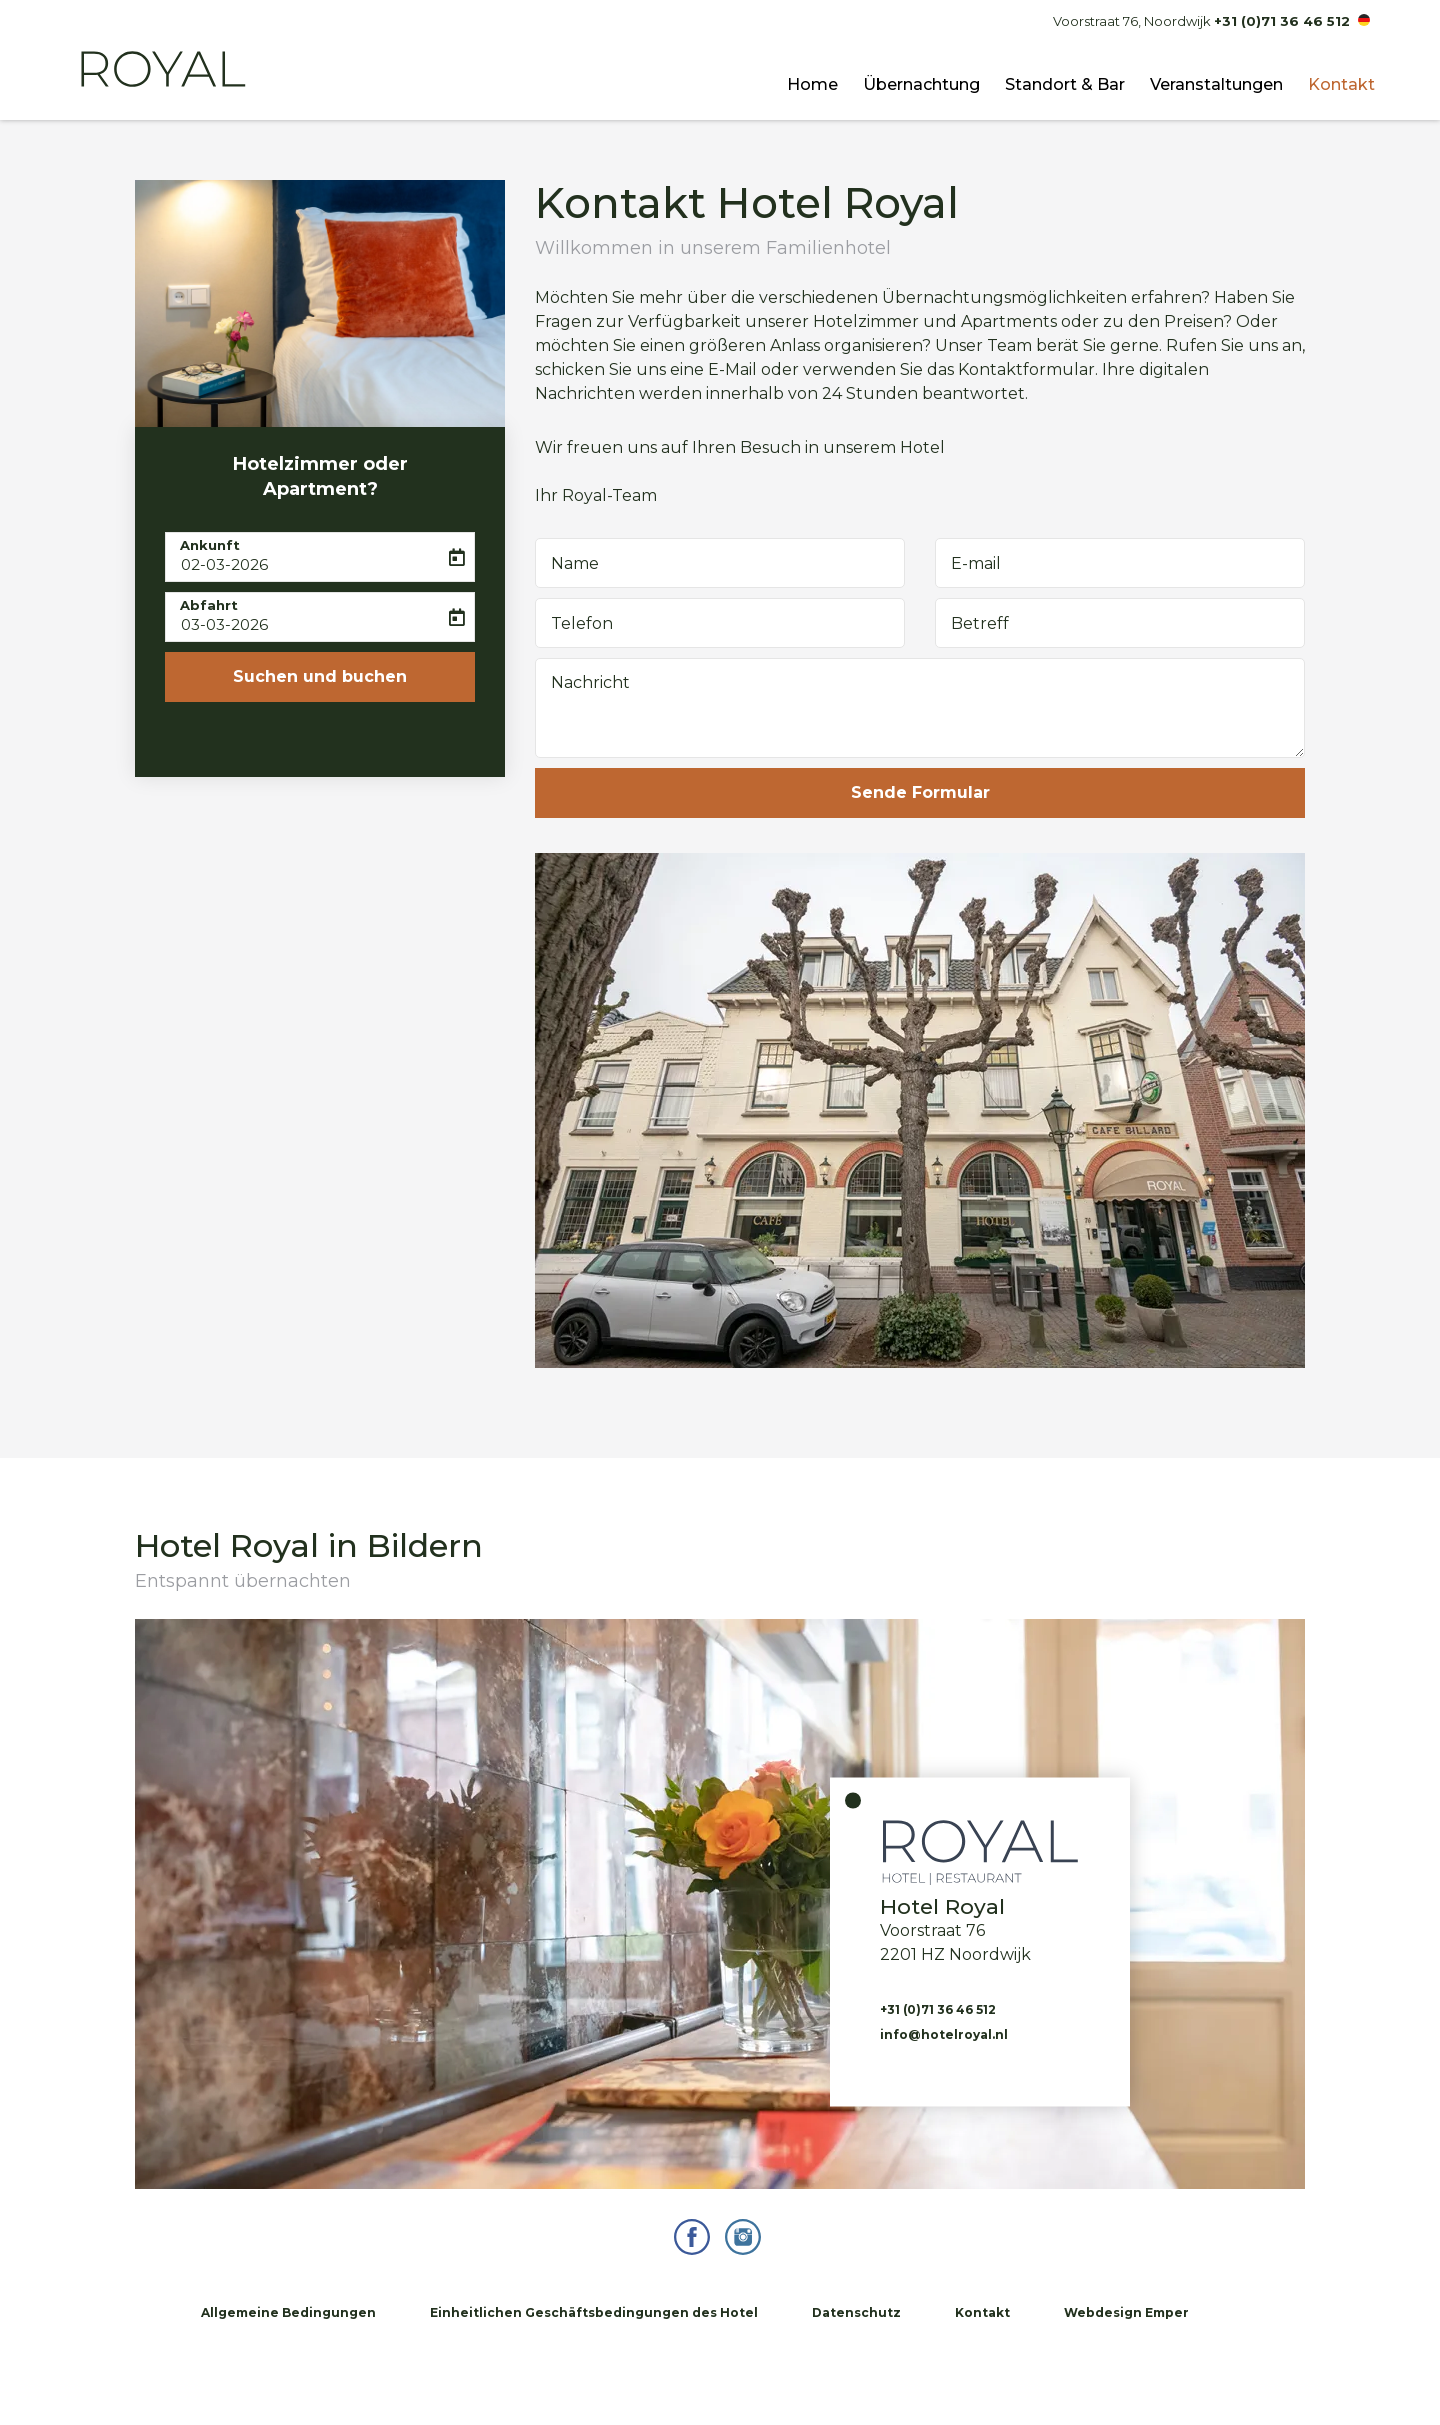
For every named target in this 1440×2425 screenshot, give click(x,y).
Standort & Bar (1065, 84)
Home (812, 84)
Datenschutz (856, 2312)
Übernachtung (921, 84)
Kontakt (1341, 84)
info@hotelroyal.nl (944, 2033)
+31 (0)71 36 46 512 (1282, 21)
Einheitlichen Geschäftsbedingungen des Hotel (594, 2312)
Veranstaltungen (1216, 84)
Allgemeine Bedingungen (288, 2312)
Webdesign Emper (1126, 2312)
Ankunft (210, 545)
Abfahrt (209, 605)
